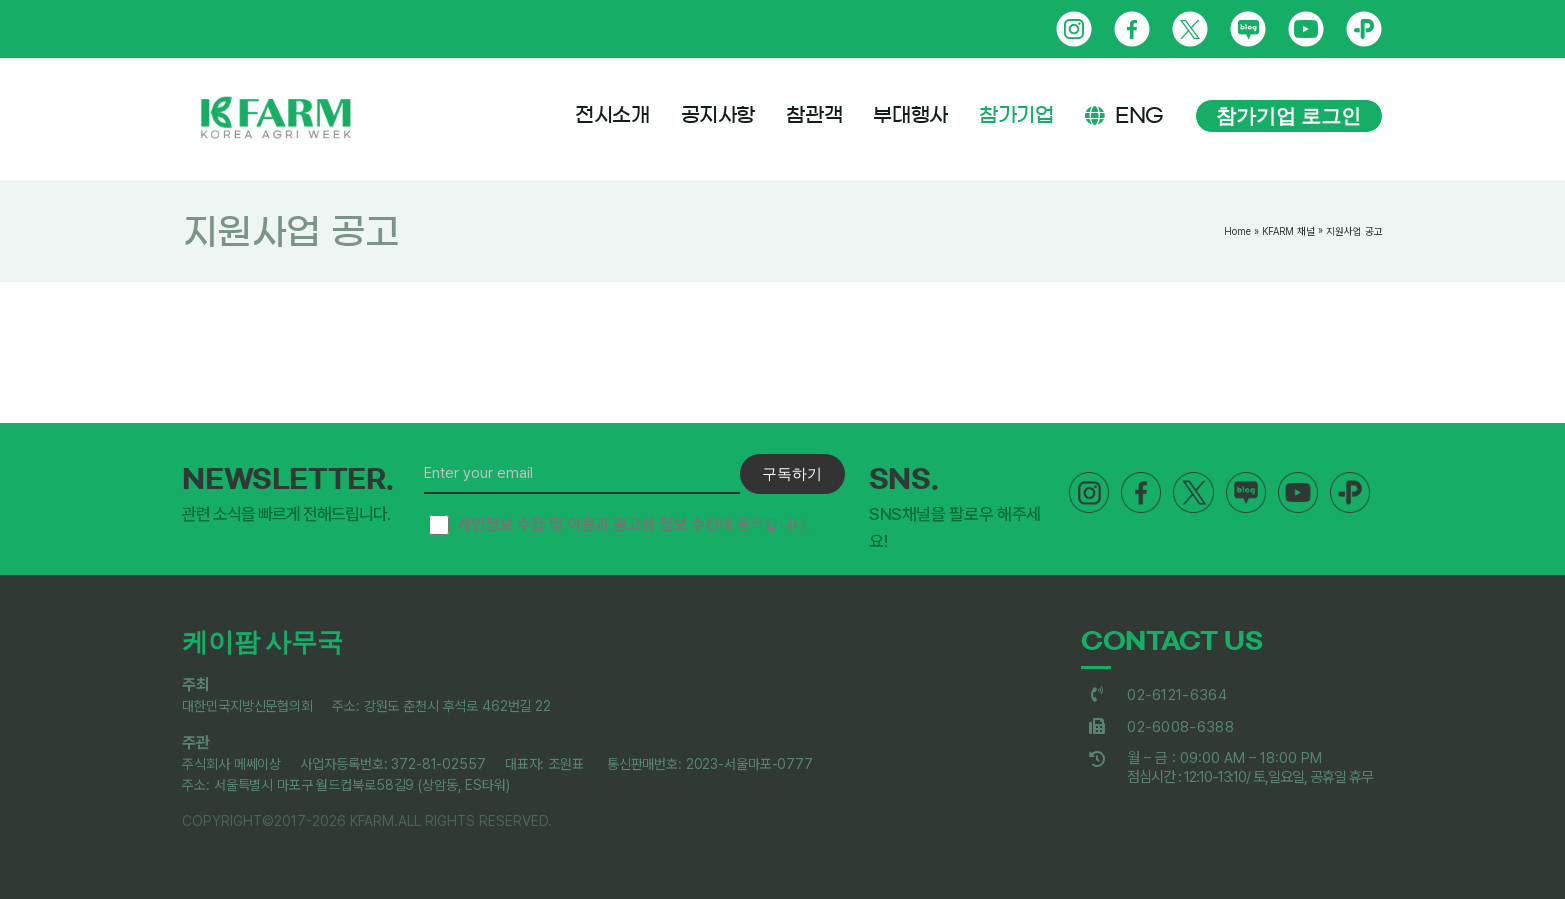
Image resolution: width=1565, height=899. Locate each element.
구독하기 (792, 473)
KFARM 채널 (1288, 231)
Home (1237, 231)
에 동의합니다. (620, 525)
